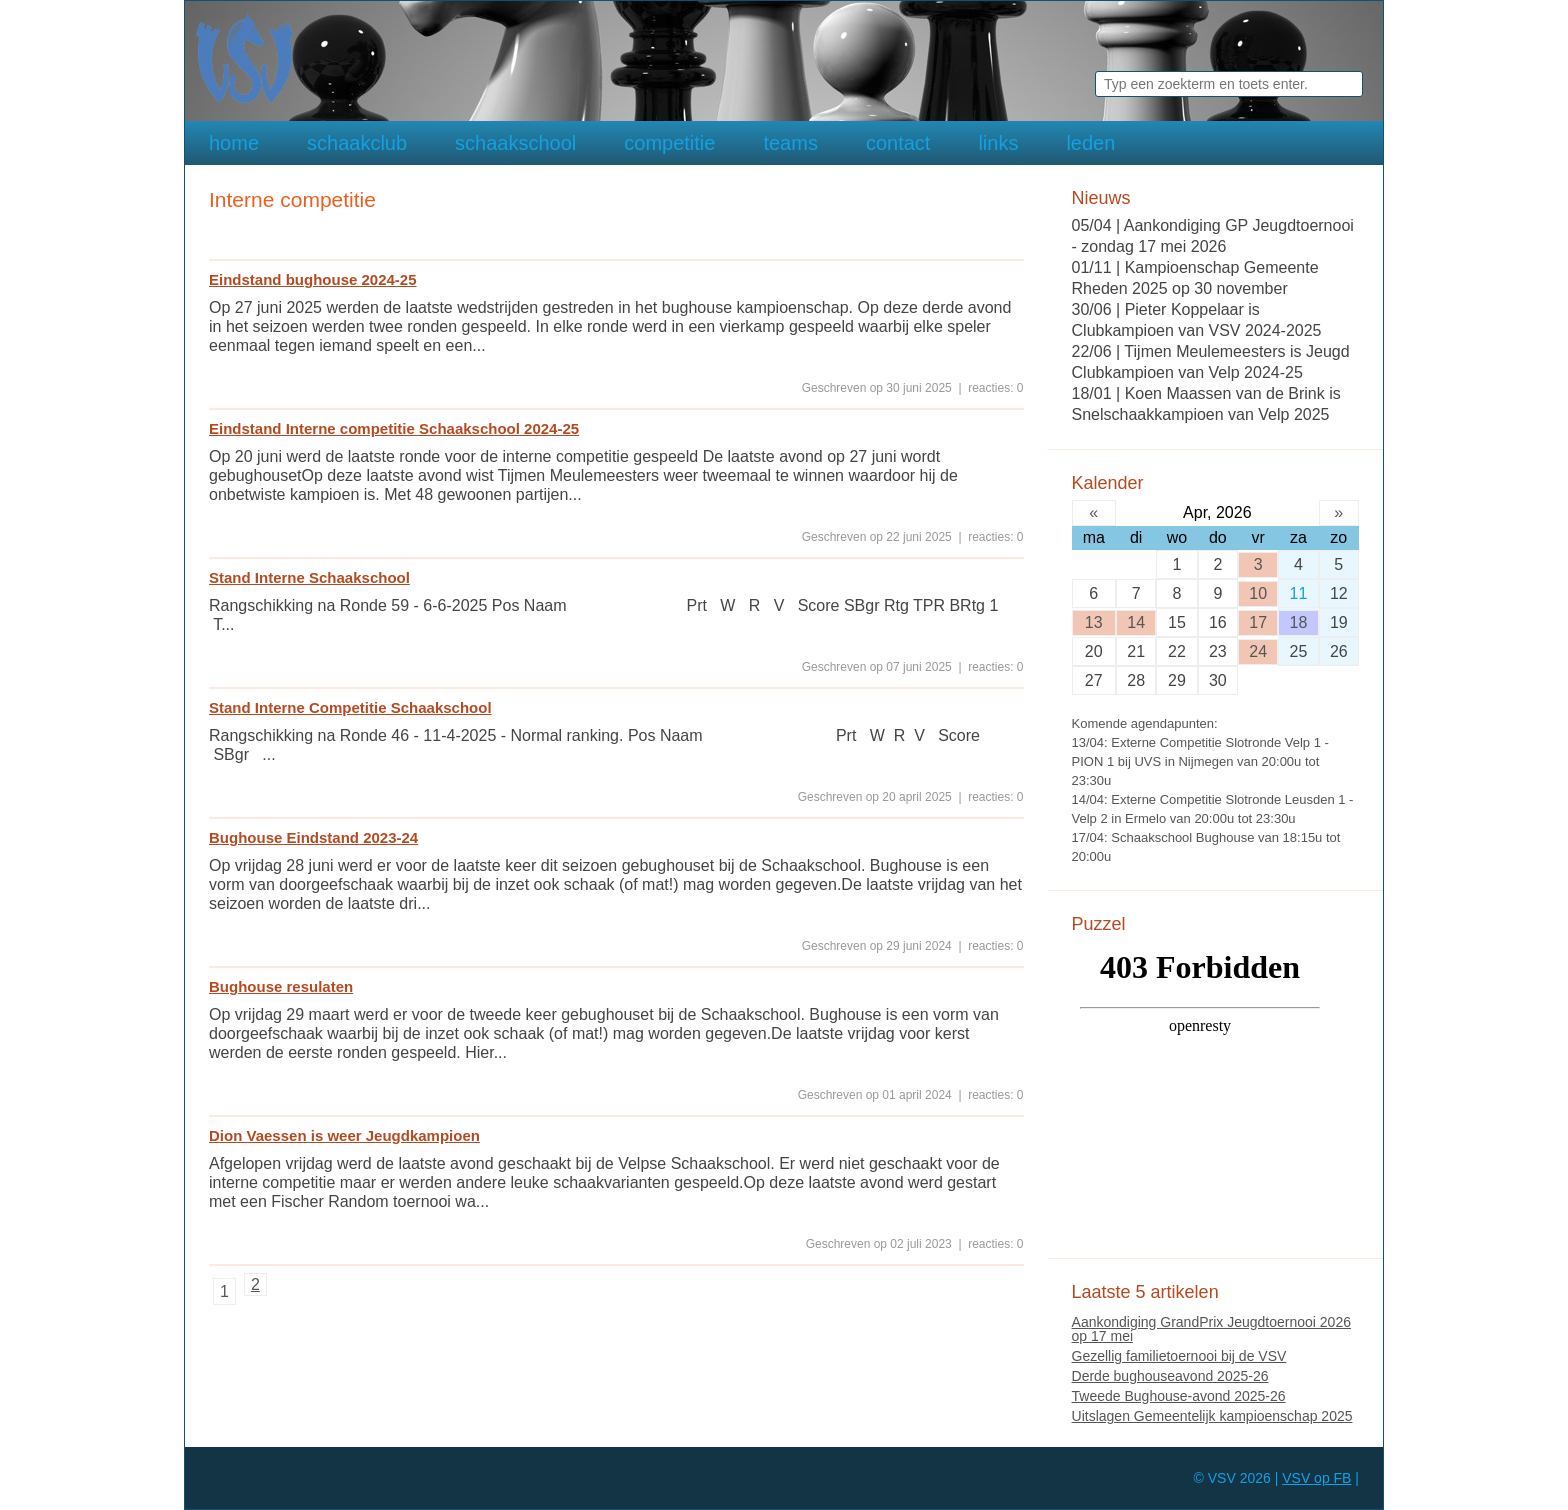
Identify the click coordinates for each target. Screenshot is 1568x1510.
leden (1090, 143)
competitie (669, 143)
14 (1136, 622)
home (234, 143)
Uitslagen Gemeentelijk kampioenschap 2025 (1212, 1416)
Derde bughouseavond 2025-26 (1170, 1376)
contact (898, 143)
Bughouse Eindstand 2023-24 (313, 837)
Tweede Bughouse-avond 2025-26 (1179, 1396)
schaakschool (515, 143)
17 (1258, 622)
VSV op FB (1316, 1478)
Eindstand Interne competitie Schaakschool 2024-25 (394, 428)
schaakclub (357, 143)
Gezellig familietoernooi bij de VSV (1179, 1356)
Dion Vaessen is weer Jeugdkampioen (344, 1135)
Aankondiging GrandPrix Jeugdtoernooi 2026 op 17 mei (1211, 1329)
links (998, 143)
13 (1094, 622)
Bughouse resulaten (281, 986)
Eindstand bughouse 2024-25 (313, 279)
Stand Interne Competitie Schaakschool (350, 707)
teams (790, 143)
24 (1258, 651)
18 (1299, 622)
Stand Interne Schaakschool (309, 577)
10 (1258, 593)
